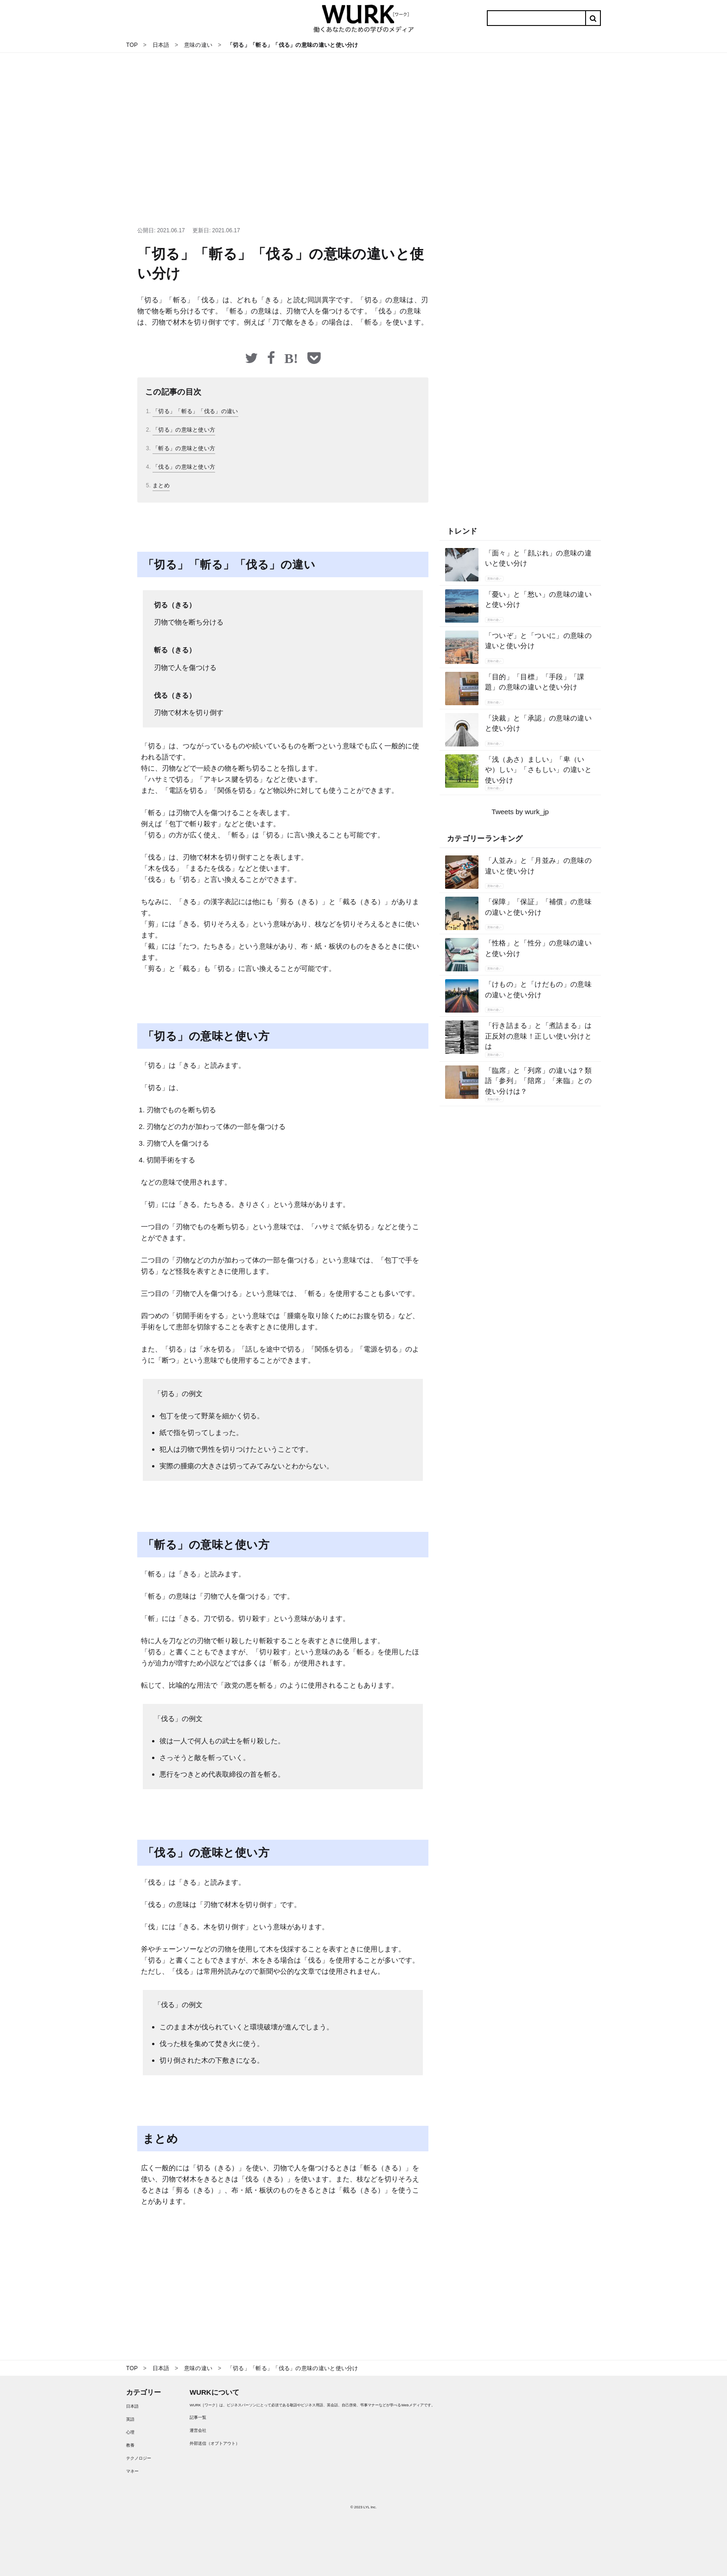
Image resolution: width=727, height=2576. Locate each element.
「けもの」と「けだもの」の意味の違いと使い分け (538, 989)
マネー (132, 2471)
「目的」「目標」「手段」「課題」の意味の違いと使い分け (535, 682)
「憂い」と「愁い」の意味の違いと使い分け (538, 599)
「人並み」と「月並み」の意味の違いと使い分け (538, 865)
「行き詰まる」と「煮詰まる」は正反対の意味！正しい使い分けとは (538, 1035)
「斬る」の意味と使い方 (184, 448)
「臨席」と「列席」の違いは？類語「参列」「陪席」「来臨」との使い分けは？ (538, 1080)
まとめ (161, 485)
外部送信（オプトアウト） (215, 2443)
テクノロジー (138, 2458)
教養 (130, 2445)
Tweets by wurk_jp (519, 812)
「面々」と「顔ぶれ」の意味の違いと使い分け (538, 558)
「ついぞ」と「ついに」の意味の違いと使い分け (538, 640)
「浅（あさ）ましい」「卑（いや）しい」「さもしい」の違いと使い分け (538, 769)
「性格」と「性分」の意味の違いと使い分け (538, 948)
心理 (130, 2432)
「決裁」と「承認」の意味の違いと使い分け (538, 723)
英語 (130, 2419)
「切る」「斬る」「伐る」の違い (195, 411)
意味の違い (494, 578)
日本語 (132, 2406)
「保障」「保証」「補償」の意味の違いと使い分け (538, 907)
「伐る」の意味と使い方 (184, 467)
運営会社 (198, 2430)
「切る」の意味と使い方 (184, 430)
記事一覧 (198, 2417)
